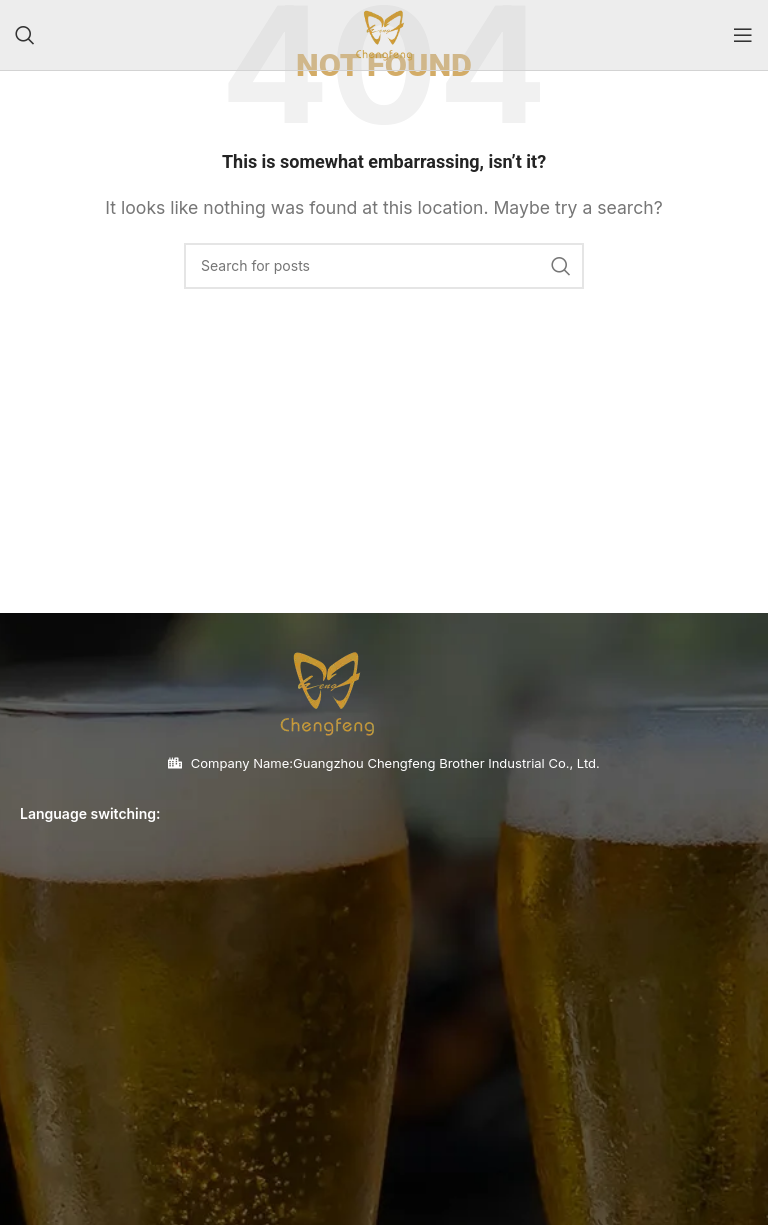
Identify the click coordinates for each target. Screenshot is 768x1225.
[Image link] (327, 691)
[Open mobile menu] (743, 35)
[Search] (25, 35)
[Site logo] (384, 33)
